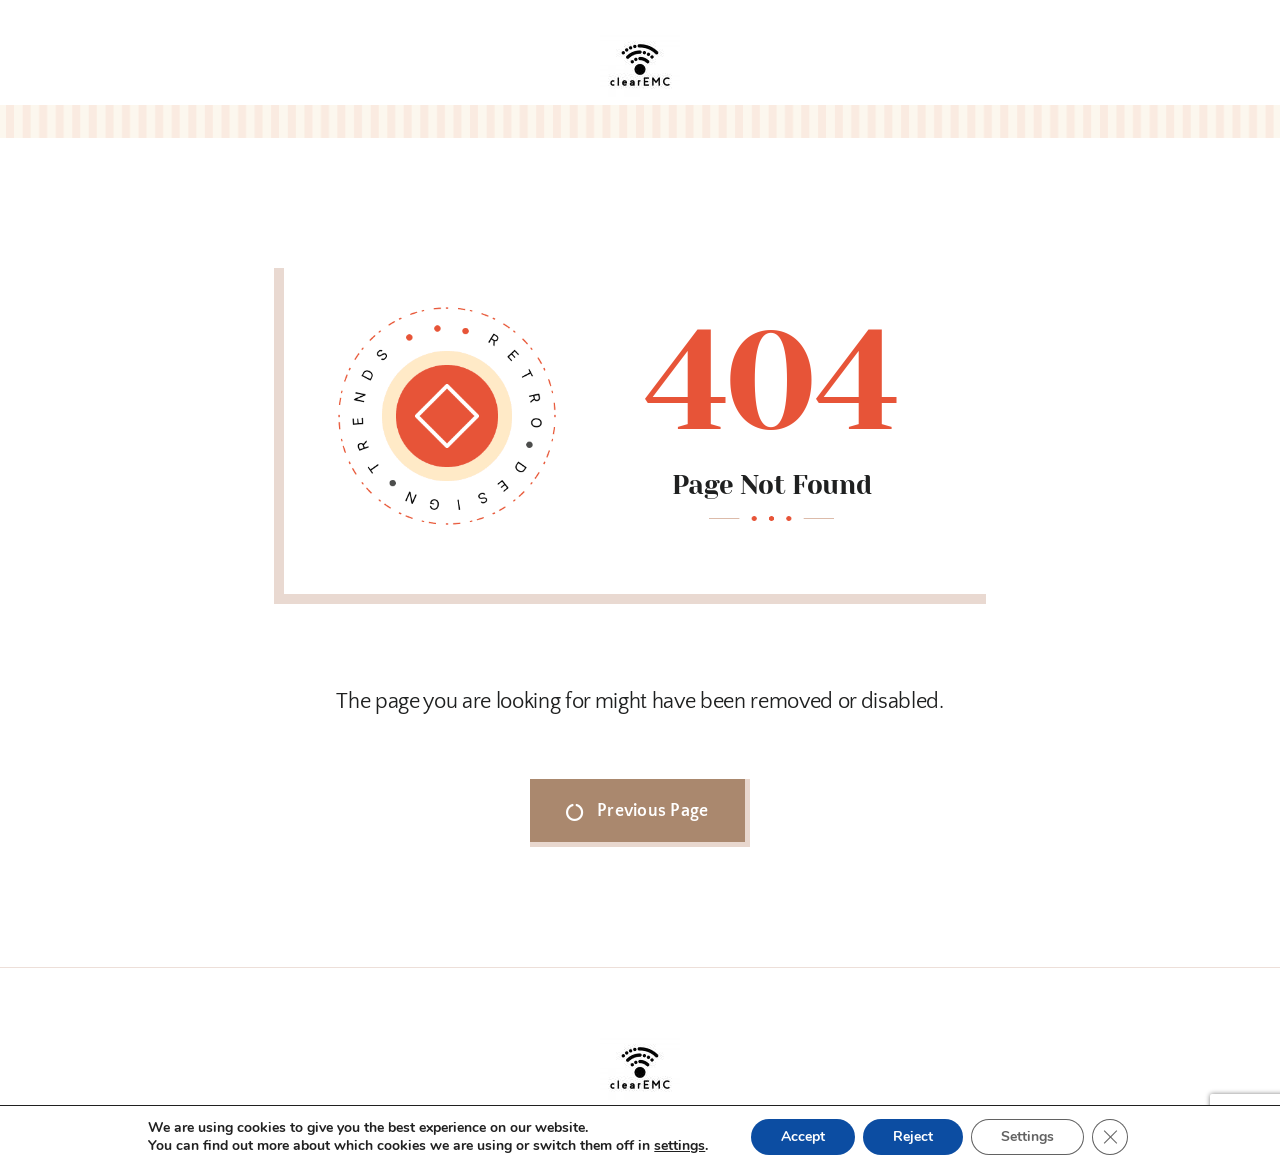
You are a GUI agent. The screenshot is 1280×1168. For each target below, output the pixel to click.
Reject (913, 1136)
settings (679, 1146)
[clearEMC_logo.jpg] (640, 34)
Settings (1027, 1136)
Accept (803, 1136)
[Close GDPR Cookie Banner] (1110, 1137)
